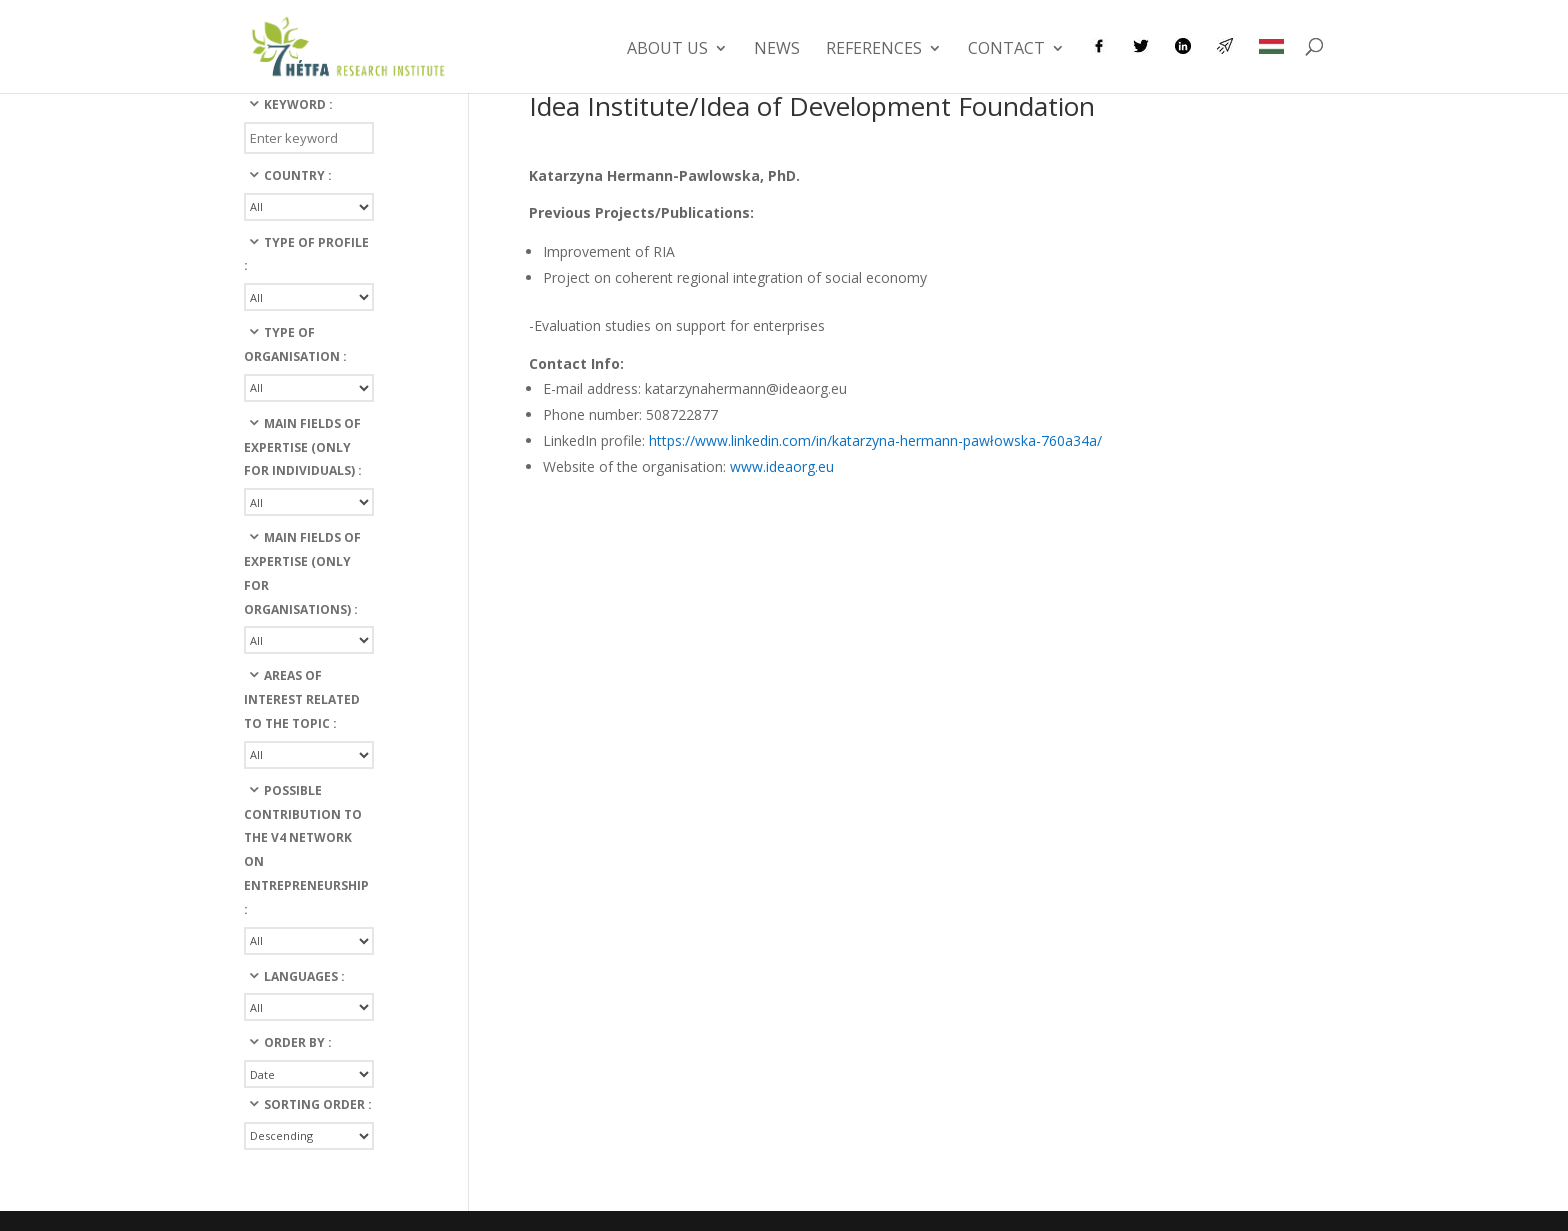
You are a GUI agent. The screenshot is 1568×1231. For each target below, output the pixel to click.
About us (667, 50)
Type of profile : (306, 254)
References (874, 50)
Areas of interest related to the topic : (302, 699)
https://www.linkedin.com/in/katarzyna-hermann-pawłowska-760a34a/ (875, 440)
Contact (1006, 50)
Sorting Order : (318, 1104)
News (777, 50)
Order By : (298, 1042)
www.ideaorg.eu (782, 466)
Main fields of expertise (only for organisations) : (302, 573)
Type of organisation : (295, 344)
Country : (298, 175)
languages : (304, 976)
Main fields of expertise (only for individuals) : (303, 447)
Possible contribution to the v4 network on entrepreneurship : (306, 850)
